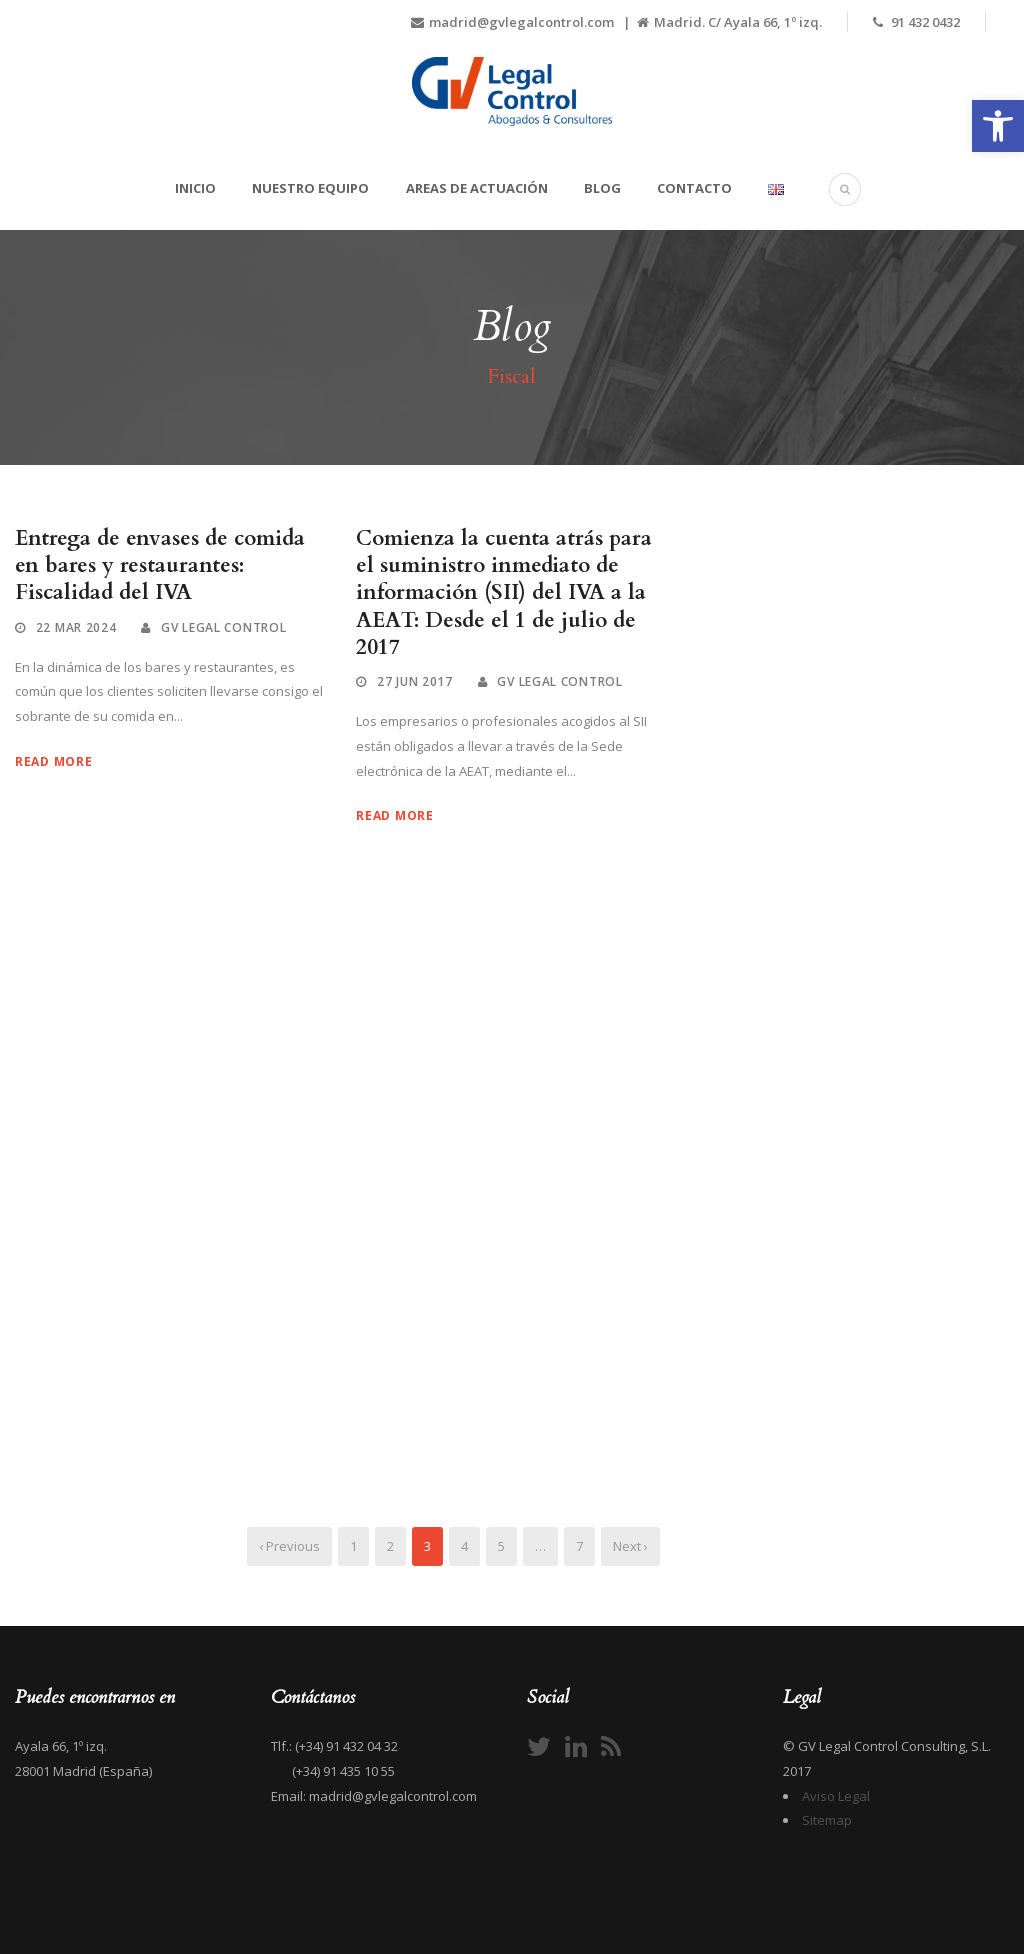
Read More (53, 761)
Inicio (195, 188)
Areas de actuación (477, 188)
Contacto (694, 188)
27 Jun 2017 (415, 681)
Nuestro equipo (310, 188)
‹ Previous (289, 1546)
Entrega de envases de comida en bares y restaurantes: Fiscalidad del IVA (160, 566)
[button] (998, 126)
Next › (630, 1546)
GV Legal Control (223, 627)
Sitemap (827, 1820)
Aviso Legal (836, 1796)
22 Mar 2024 (76, 627)
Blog (602, 188)
